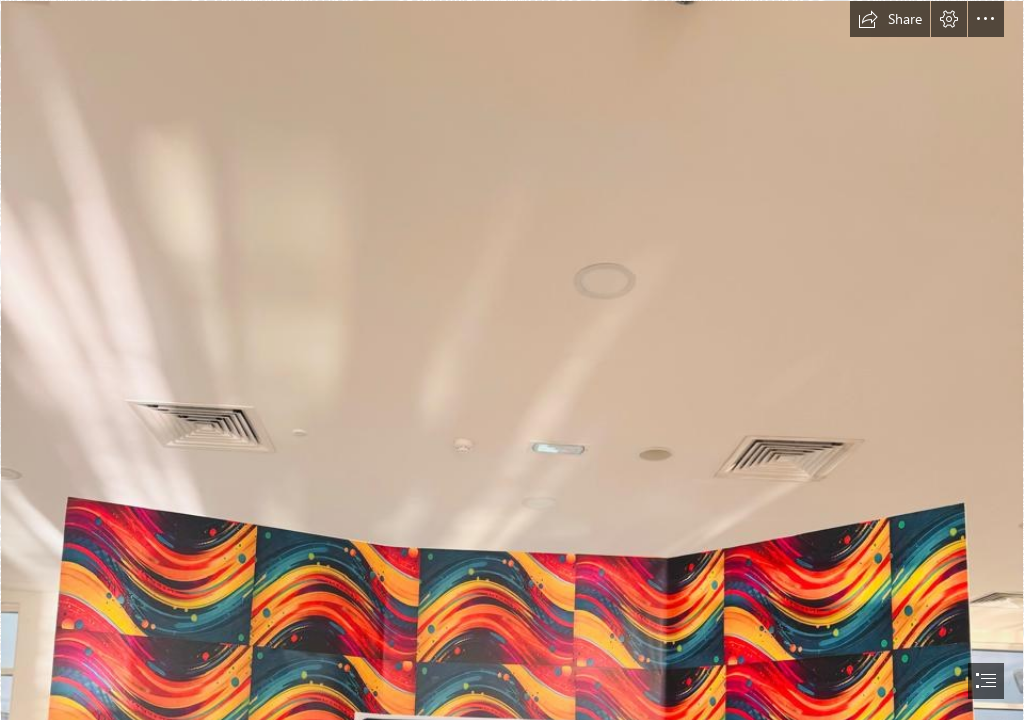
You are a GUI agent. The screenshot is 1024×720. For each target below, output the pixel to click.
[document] (512, 360)
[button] (890, 19)
